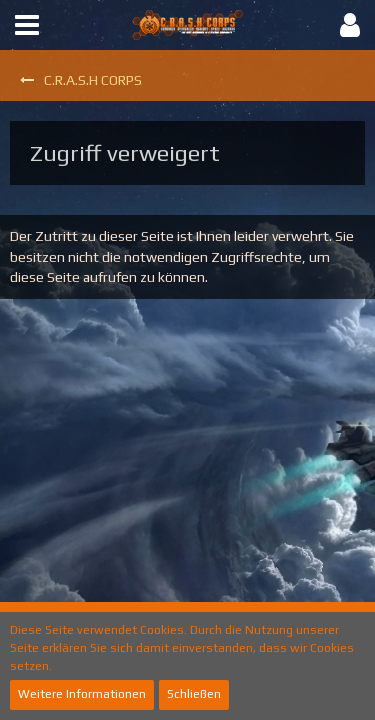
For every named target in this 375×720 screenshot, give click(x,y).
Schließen (194, 694)
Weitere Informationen (82, 694)
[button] (27, 25)
